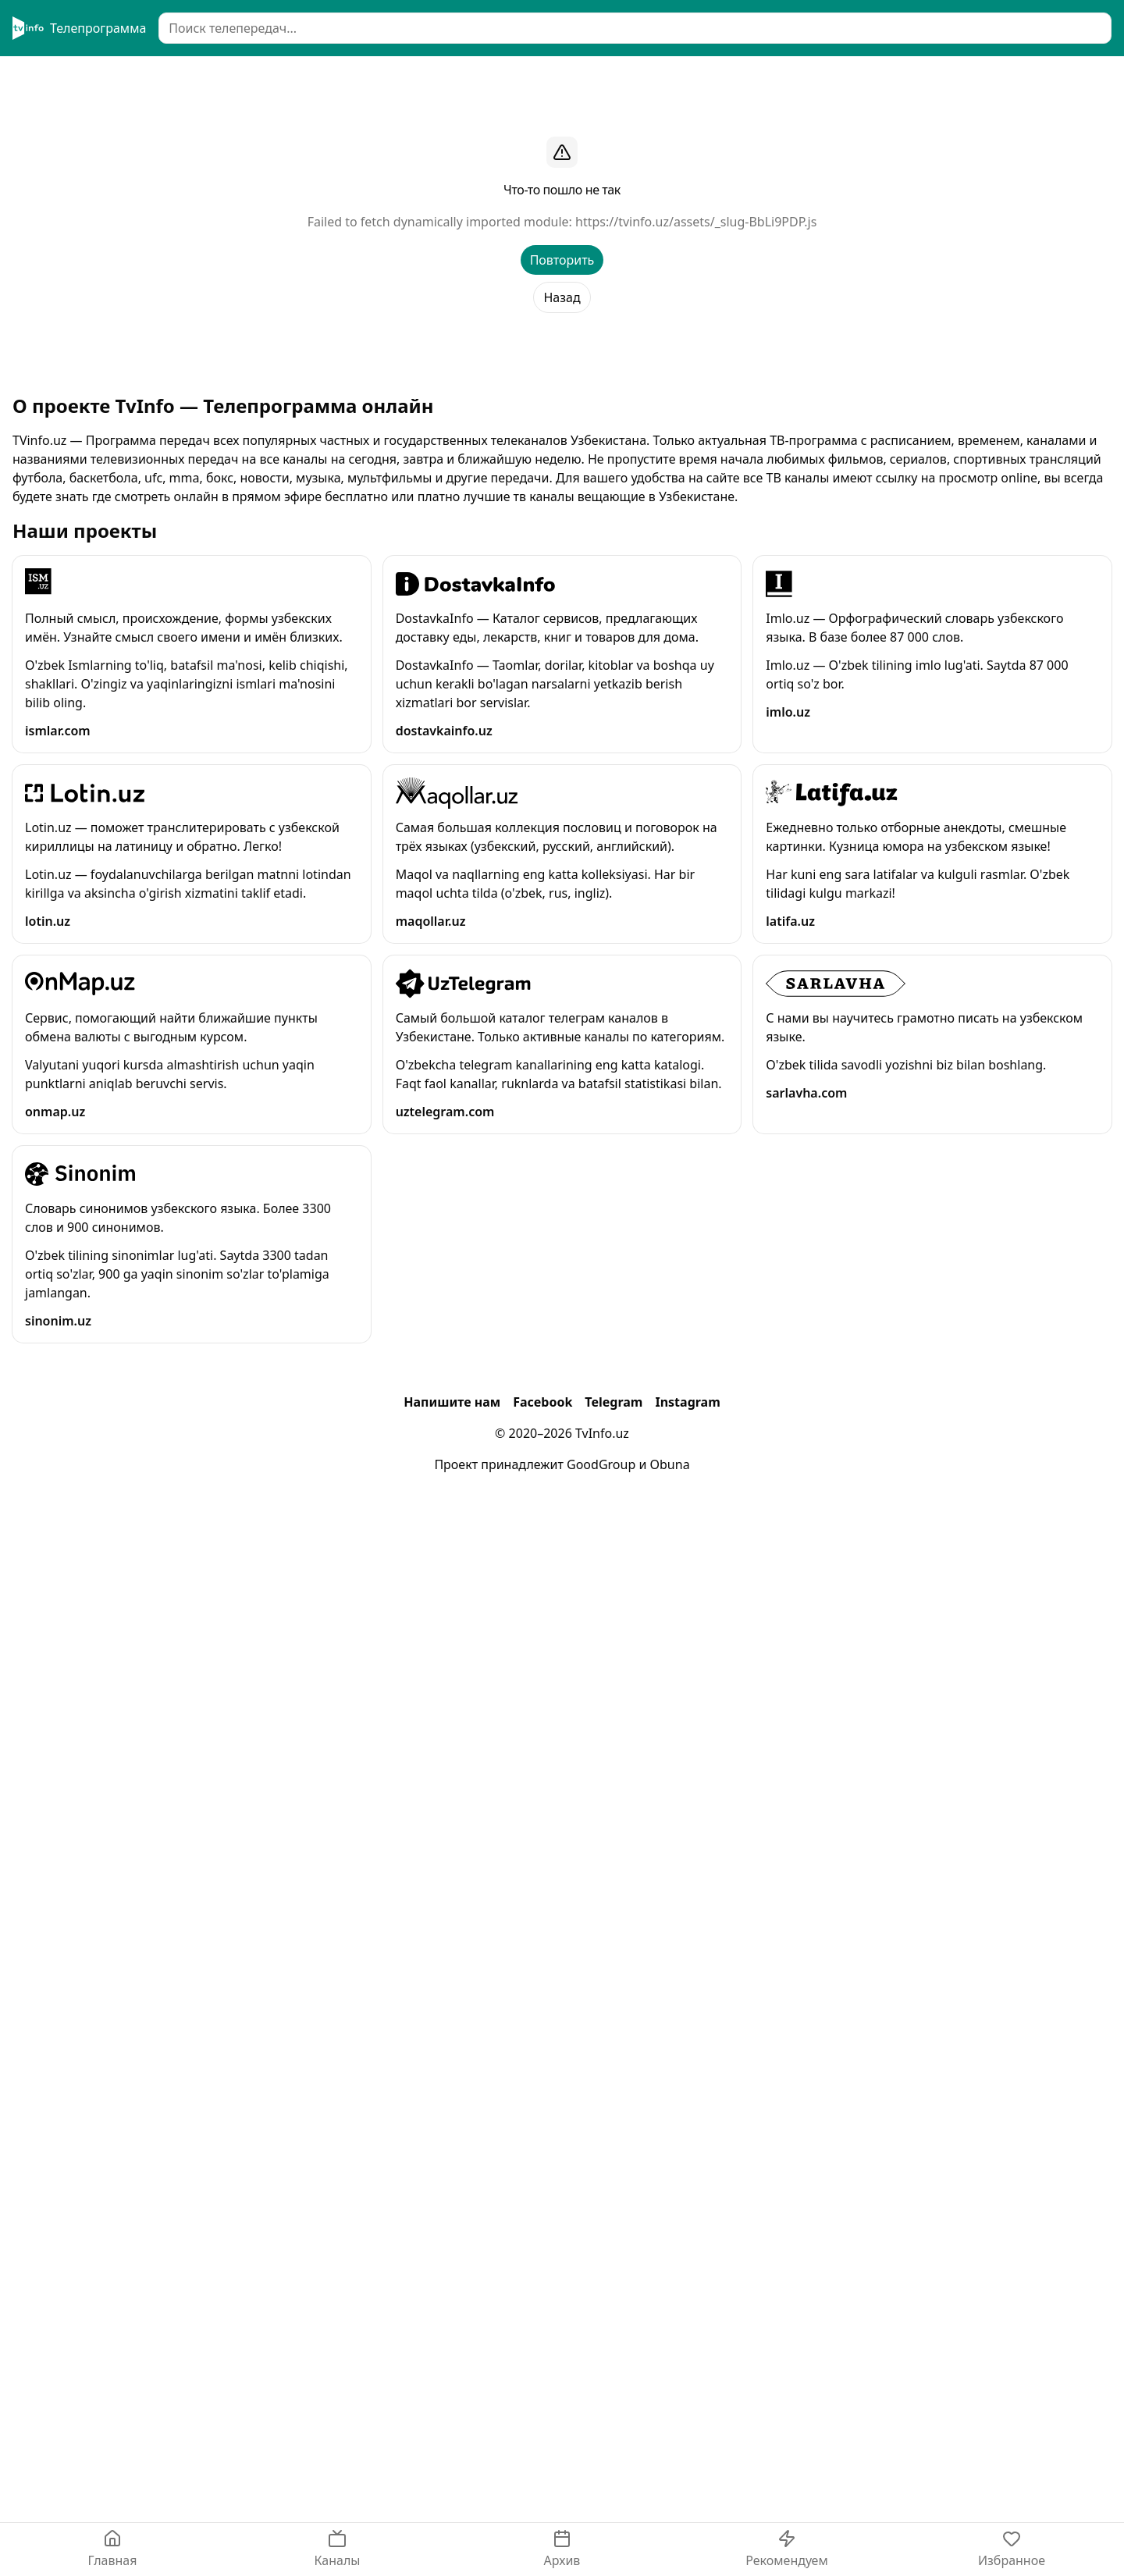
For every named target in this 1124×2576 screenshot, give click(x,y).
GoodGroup (601, 1464)
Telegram (613, 1402)
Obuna (670, 1464)
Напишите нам (452, 1402)
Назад (561, 297)
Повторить (562, 260)
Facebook (542, 1402)
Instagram (687, 1402)
